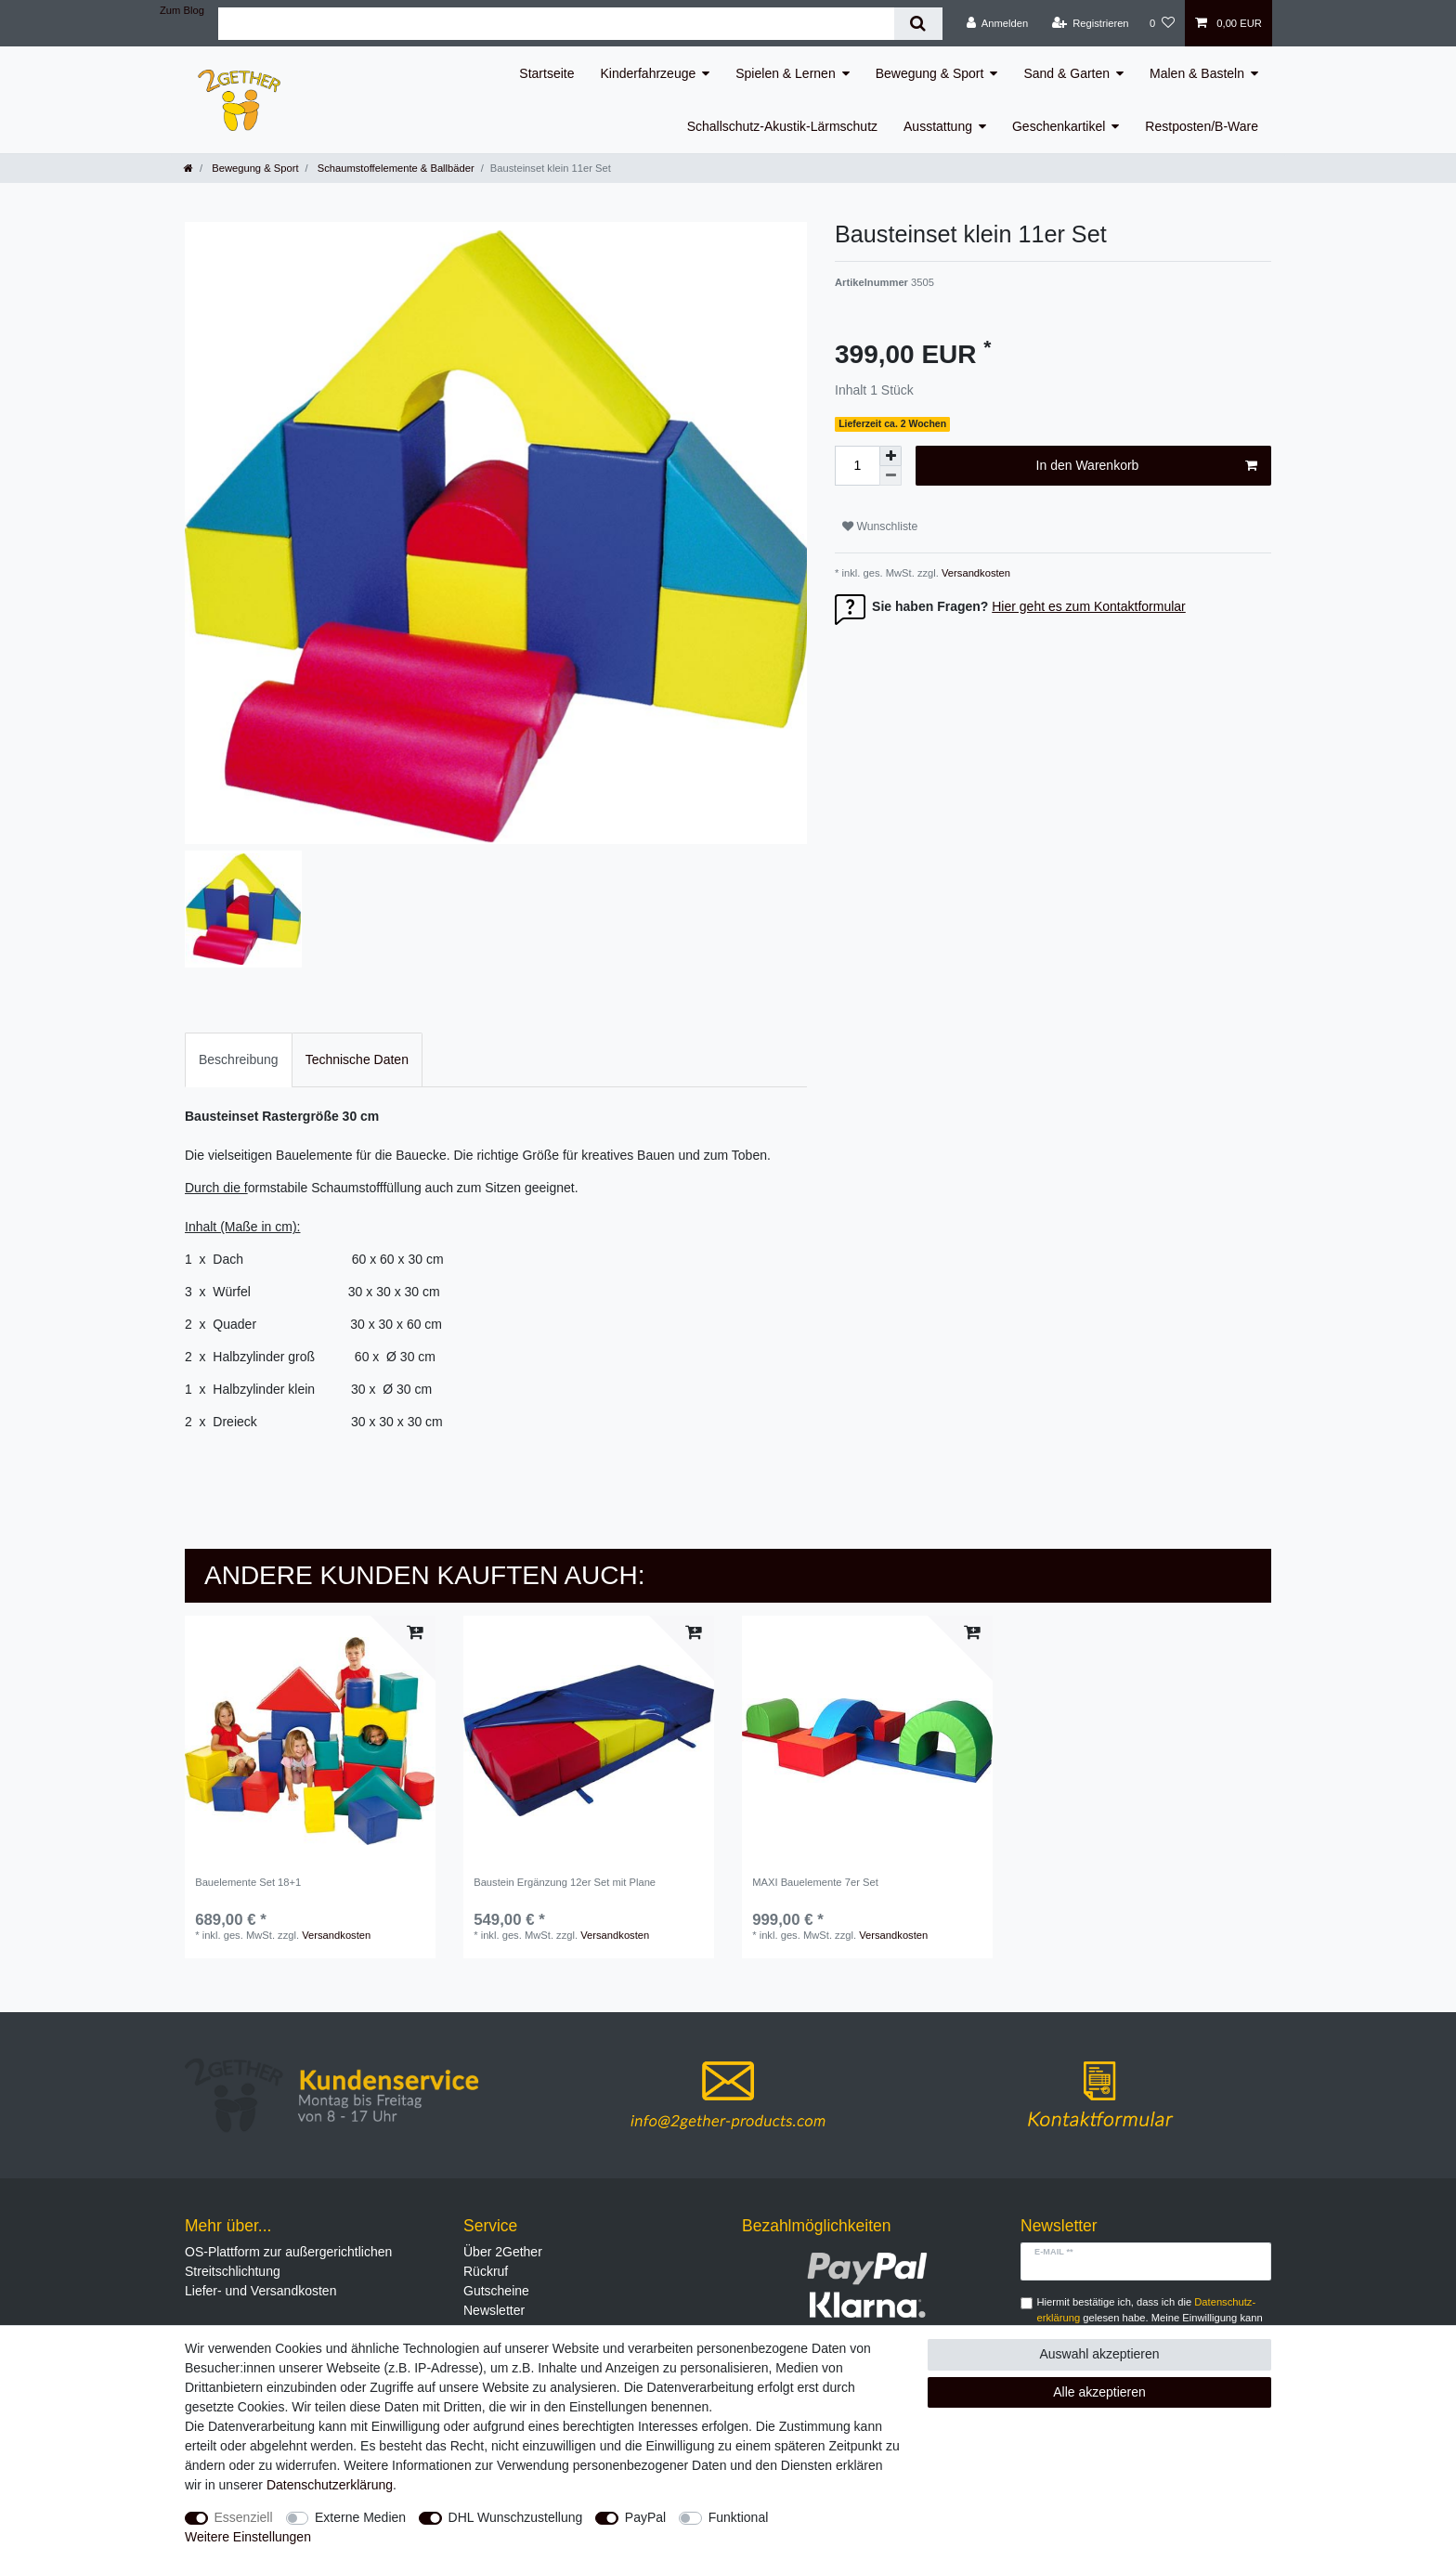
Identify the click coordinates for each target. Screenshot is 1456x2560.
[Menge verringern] (890, 476)
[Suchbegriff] (556, 23)
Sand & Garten (1066, 73)
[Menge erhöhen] (890, 456)
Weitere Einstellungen (248, 2536)
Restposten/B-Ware (1201, 126)
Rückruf (485, 2271)
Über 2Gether (502, 2251)
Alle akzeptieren (1099, 2392)
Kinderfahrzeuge (648, 73)
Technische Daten (357, 1059)
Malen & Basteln (1197, 73)
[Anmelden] (997, 23)
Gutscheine (496, 2290)
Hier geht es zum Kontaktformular (1089, 606)
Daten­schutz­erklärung (329, 2484)
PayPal (645, 2517)
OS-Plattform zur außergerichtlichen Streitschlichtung (288, 2261)
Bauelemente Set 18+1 (248, 1882)
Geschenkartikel (1058, 126)
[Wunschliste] (1162, 23)
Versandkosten (974, 572)
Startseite (546, 73)
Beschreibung (239, 1059)
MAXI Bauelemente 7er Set (815, 1882)
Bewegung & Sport (930, 73)
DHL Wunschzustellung (515, 2517)
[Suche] (918, 23)
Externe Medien (360, 2517)
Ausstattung (938, 126)
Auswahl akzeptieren (1099, 2353)
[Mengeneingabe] (857, 466)
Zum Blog (182, 10)
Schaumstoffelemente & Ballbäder (394, 168)
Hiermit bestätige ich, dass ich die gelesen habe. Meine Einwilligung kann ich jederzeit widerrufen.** (1150, 2317)
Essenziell (243, 2517)
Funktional (738, 2517)
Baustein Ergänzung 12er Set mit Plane (565, 1882)
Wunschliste (879, 526)
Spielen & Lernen (785, 73)
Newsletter (494, 2310)
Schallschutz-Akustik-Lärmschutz (782, 126)
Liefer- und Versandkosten (260, 2290)
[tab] (238, 1060)
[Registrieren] (1089, 23)
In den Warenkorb (1146, 466)
